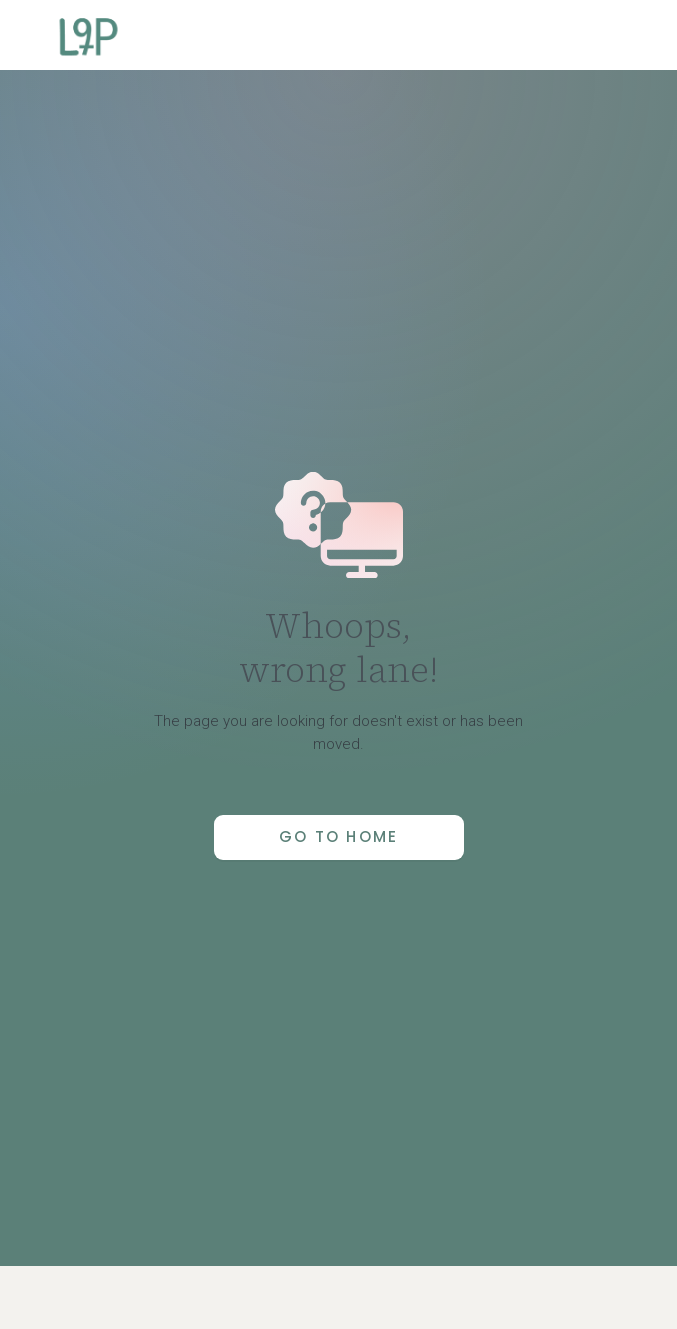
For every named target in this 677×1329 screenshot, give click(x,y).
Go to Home (339, 836)
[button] (631, 35)
